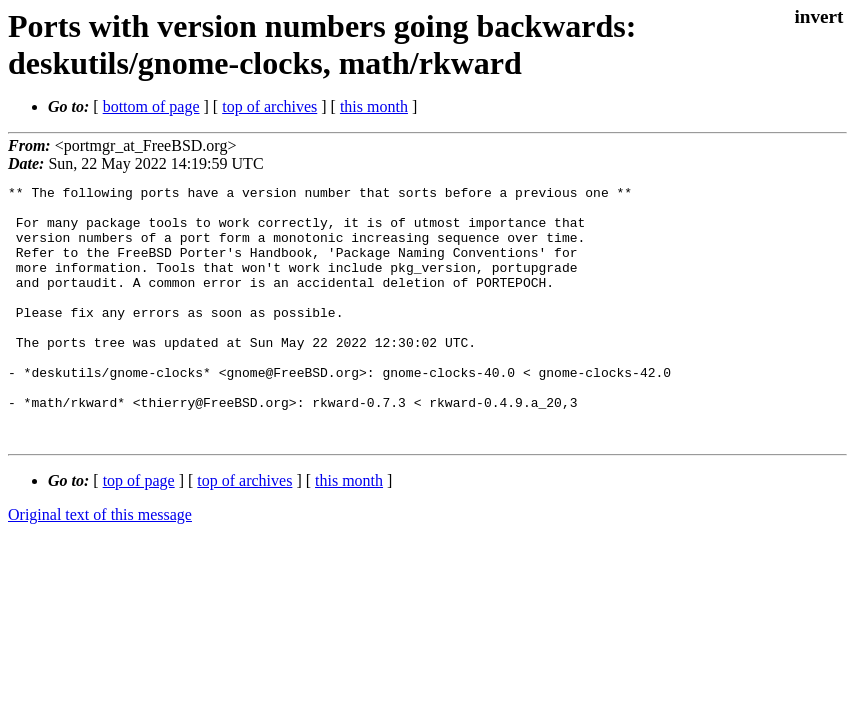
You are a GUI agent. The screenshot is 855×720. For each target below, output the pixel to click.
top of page (139, 531)
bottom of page (151, 106)
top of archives (269, 106)
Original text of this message (100, 565)
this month (374, 106)
